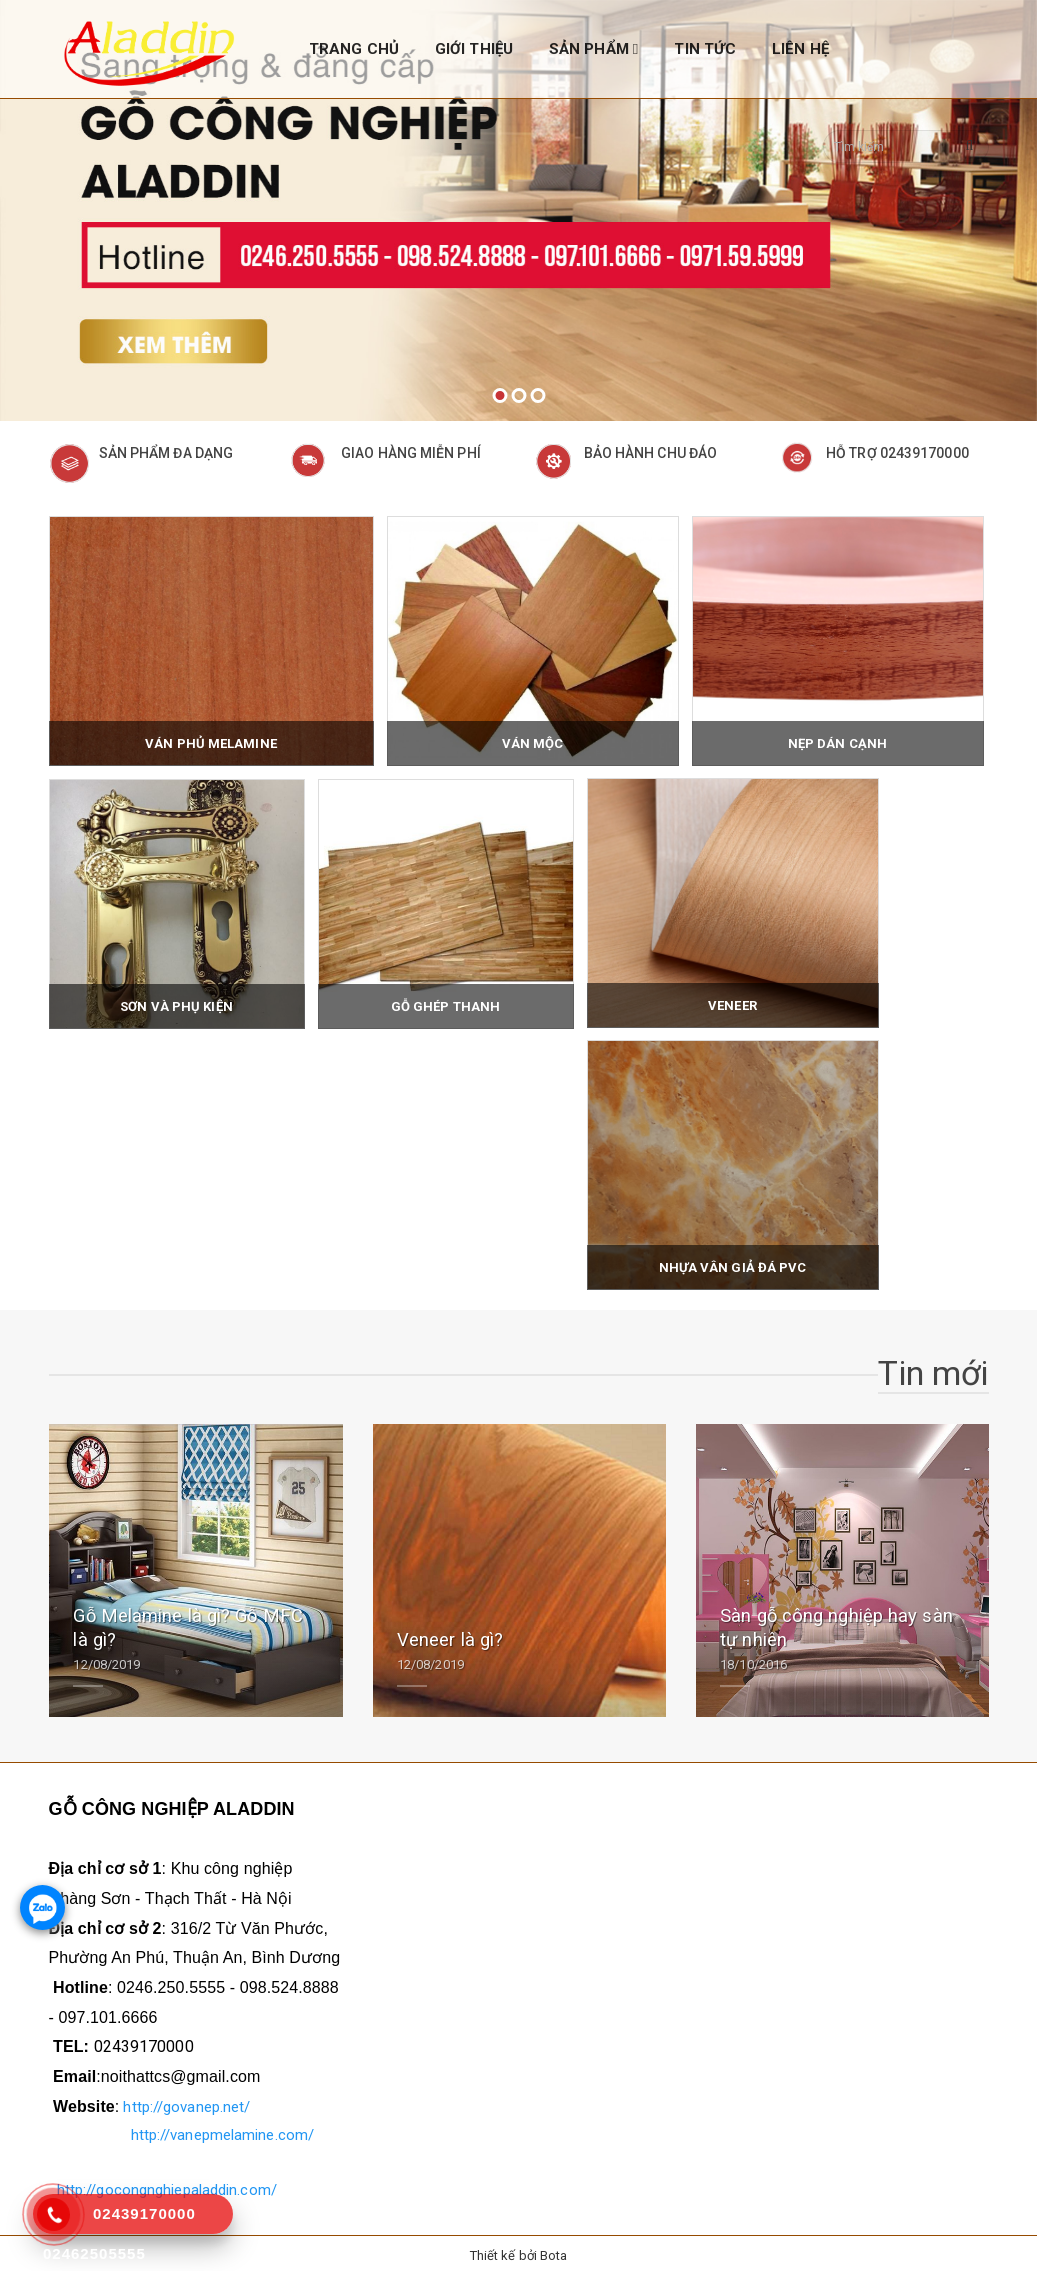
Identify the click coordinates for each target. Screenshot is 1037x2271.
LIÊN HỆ (800, 49)
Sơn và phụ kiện (176, 1002)
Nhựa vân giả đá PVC (733, 1263)
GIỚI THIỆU (474, 49)
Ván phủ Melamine (211, 739)
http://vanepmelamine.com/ (223, 2130)
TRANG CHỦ (354, 49)
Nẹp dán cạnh (837, 739)
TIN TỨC (705, 49)
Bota (553, 2250)
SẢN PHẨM (594, 49)
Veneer (732, 1001)
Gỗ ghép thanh (445, 1002)
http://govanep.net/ (186, 2102)
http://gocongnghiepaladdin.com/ (167, 2185)
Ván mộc (533, 739)
